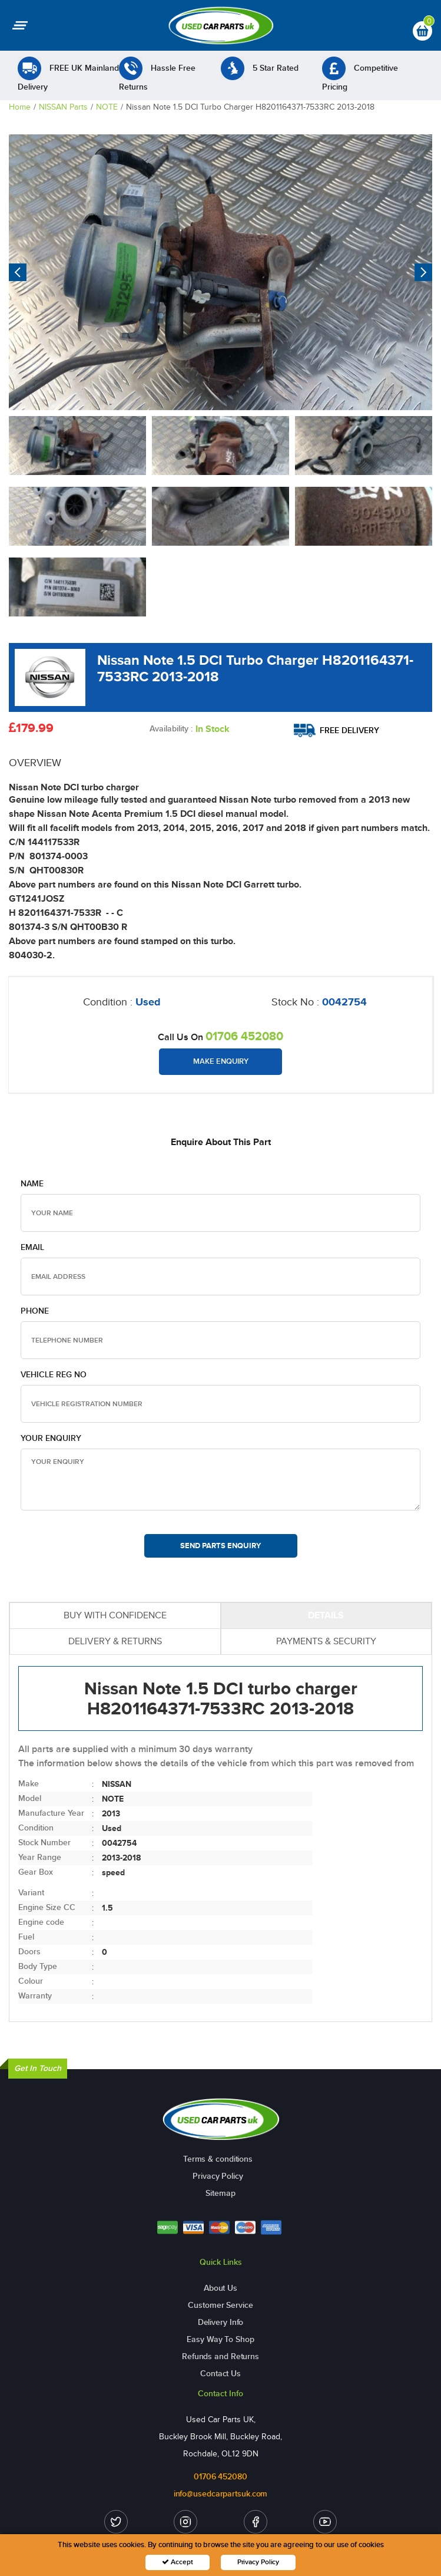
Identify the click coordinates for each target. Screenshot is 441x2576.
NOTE (107, 107)
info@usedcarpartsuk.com (221, 2494)
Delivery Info (221, 2322)
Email (32, 1247)
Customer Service (220, 2305)
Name (32, 1184)
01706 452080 (244, 1036)
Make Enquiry (220, 1061)
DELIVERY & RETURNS (115, 1641)
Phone (35, 1311)
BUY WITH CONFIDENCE (115, 1615)
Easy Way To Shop (220, 2339)
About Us (220, 2288)
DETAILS (326, 1615)
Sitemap (220, 2193)
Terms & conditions (218, 2159)
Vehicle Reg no (54, 1375)
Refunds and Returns (220, 2356)
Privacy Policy (218, 2176)
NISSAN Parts (63, 107)
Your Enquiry (51, 1438)
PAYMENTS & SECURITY (326, 1641)
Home (20, 107)
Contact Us (220, 2374)
